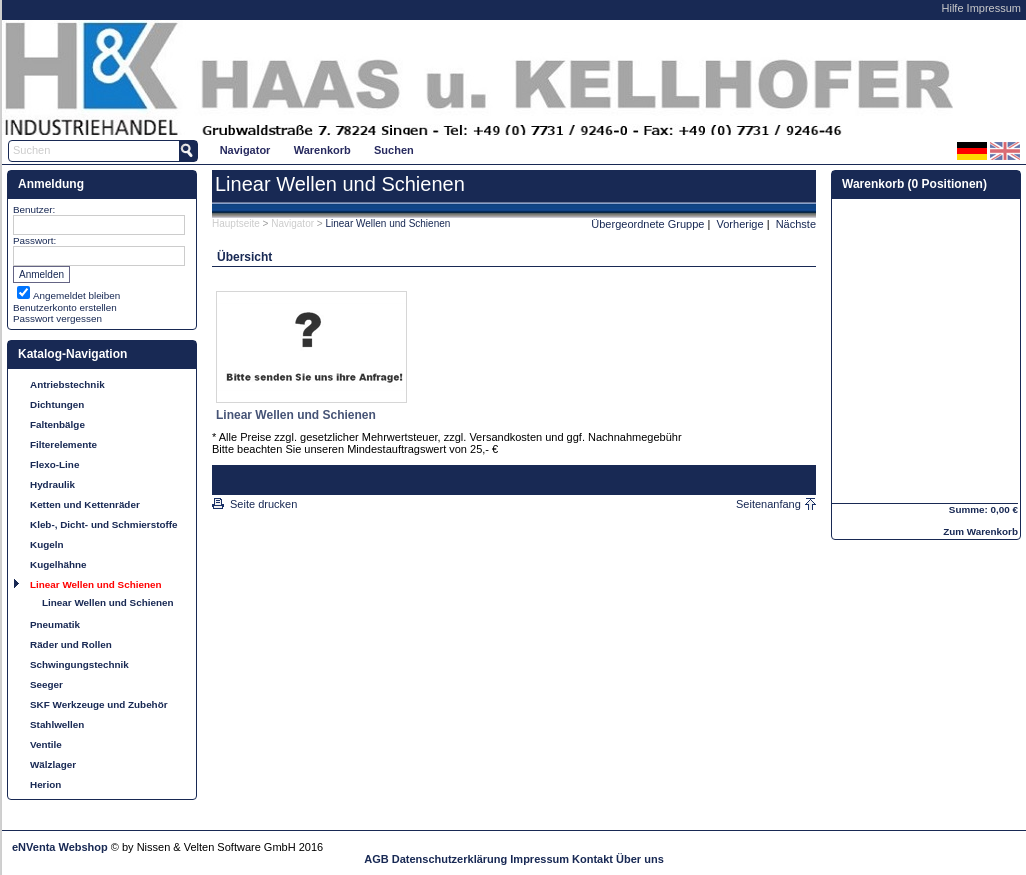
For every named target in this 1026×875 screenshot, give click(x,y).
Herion (45, 784)
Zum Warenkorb (980, 531)
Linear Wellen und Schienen (96, 584)
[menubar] (316, 149)
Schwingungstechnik (79, 664)
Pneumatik (55, 624)
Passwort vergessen (57, 318)
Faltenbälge (57, 424)
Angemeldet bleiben (76, 295)
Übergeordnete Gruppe (647, 224)
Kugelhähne (58, 564)
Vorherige (740, 224)
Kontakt (592, 859)
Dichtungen (57, 404)
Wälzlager (53, 764)
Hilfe (953, 8)
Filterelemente (63, 444)
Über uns (640, 859)
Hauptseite (236, 223)
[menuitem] (245, 149)
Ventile (46, 744)
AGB (376, 859)
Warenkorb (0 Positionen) (914, 184)
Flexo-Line (54, 464)
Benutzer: (34, 209)
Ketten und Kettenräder (85, 504)
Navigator (245, 150)
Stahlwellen (57, 724)
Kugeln (46, 544)
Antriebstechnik (67, 384)
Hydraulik (52, 484)
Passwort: (34, 240)
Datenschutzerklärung (450, 859)
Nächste (796, 224)
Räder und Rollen (71, 644)
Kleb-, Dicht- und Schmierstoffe (104, 524)
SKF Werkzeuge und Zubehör (99, 704)
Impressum (994, 8)
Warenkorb (322, 150)
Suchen (394, 150)
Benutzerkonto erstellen (65, 307)
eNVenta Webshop (60, 847)
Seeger (46, 684)
